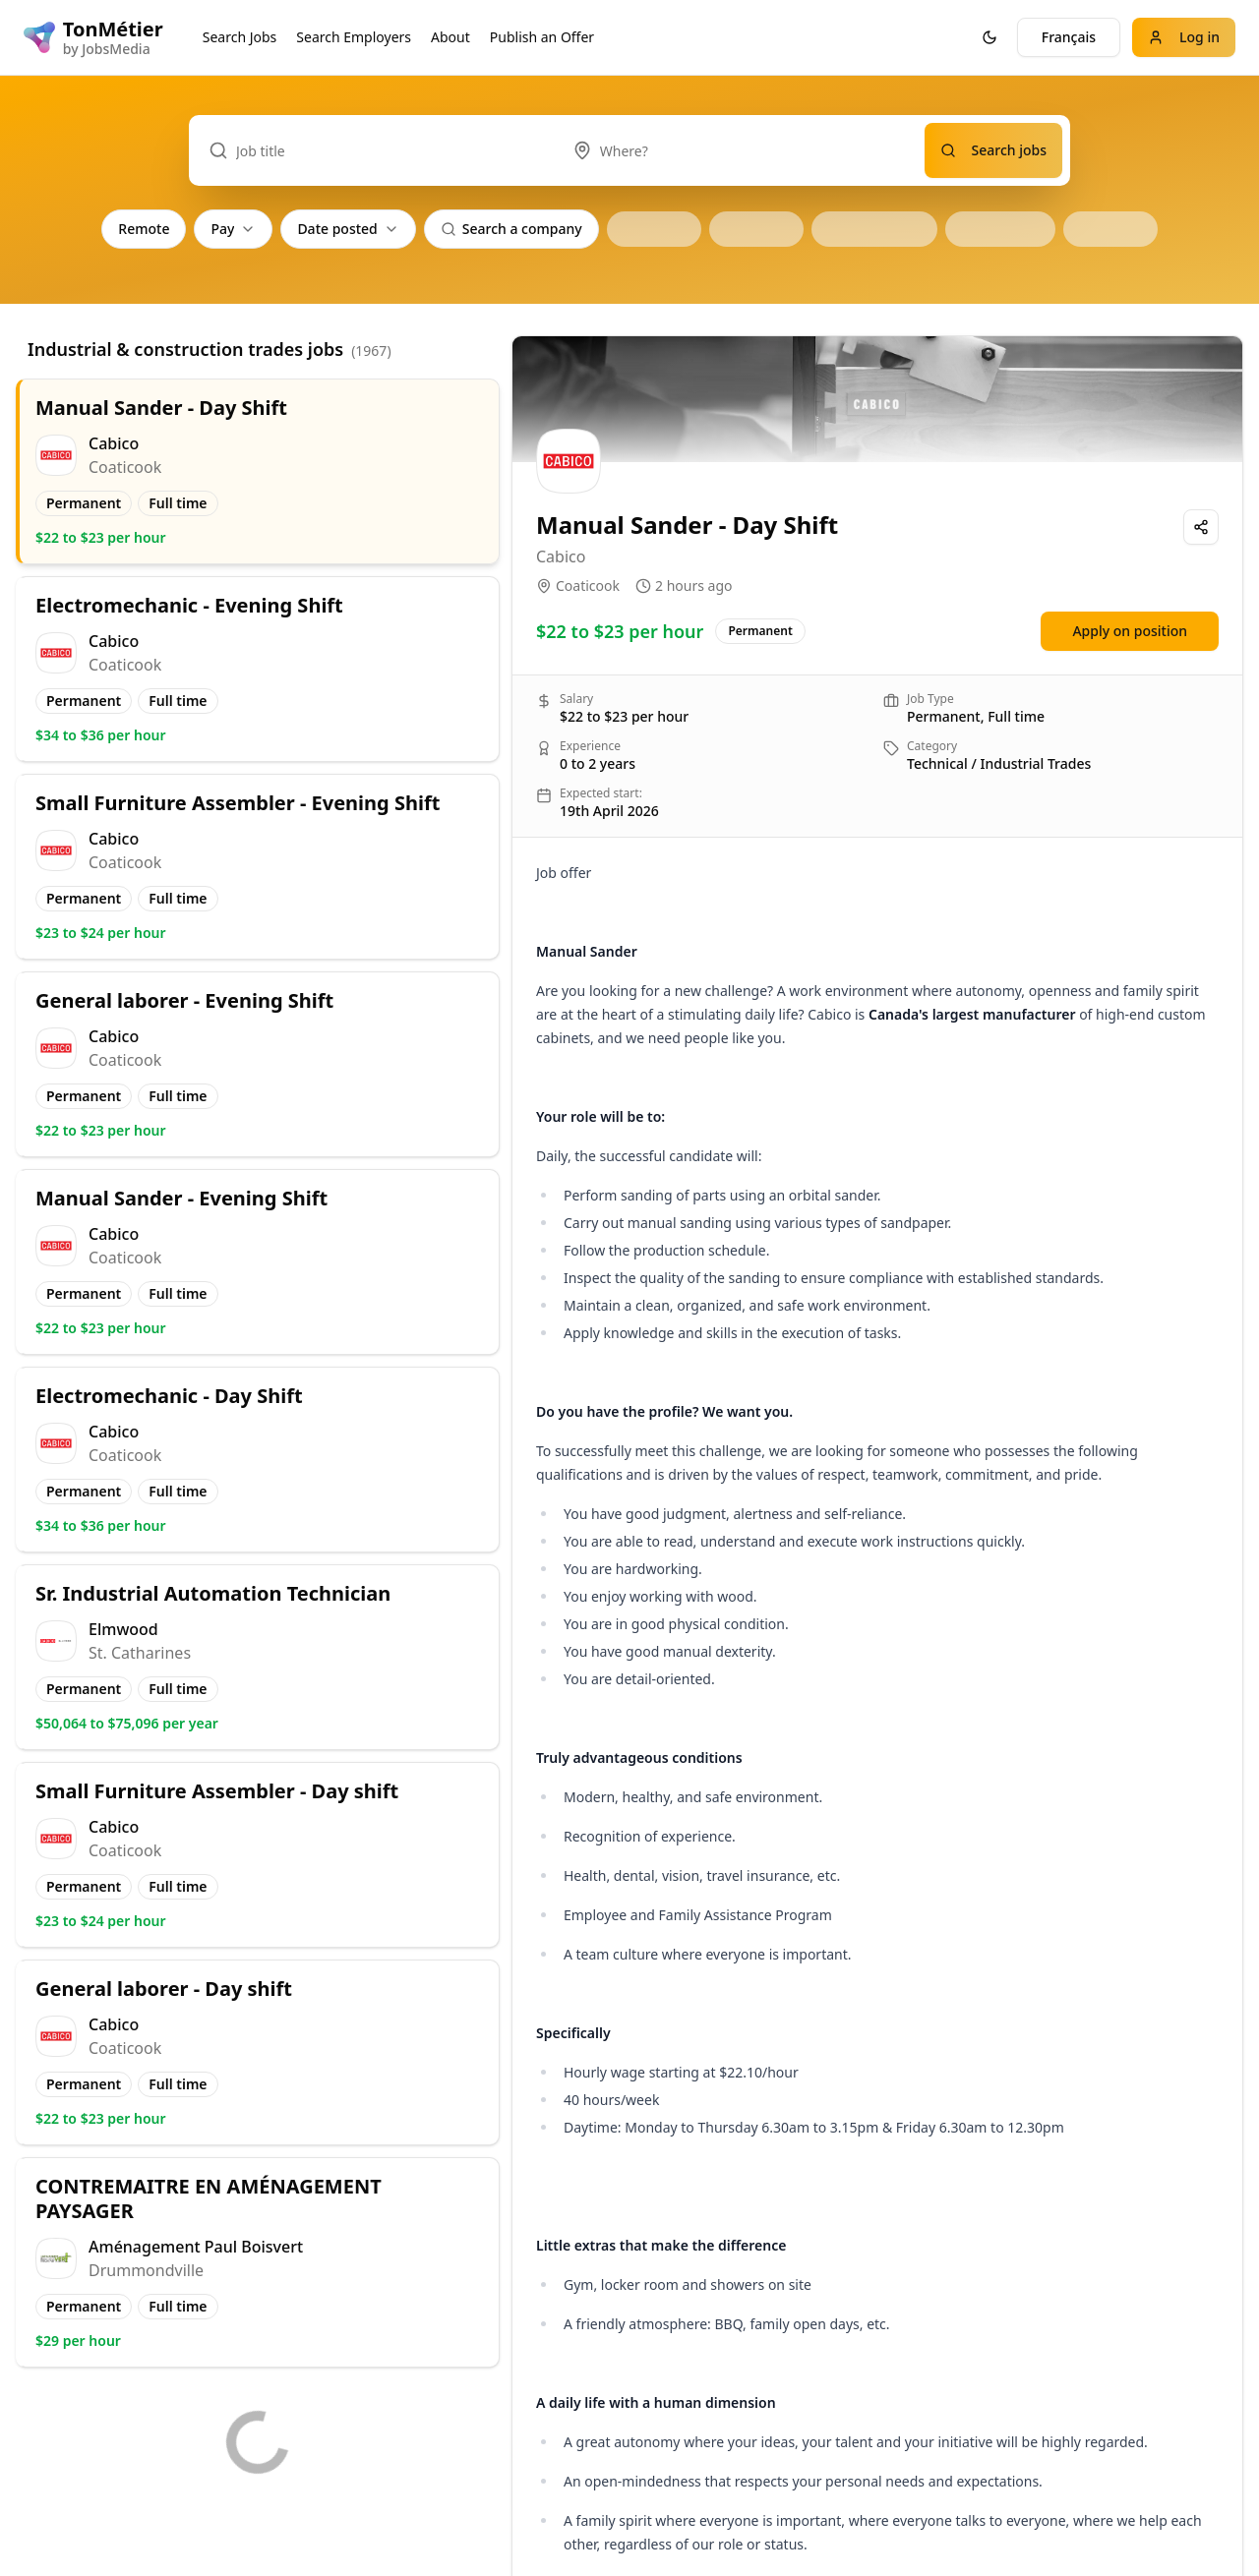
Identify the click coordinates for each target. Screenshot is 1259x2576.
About (450, 37)
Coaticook (588, 585)
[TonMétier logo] (93, 37)
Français (1069, 37)
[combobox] (739, 150)
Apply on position (1129, 630)
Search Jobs (240, 37)
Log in (1184, 37)
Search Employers (353, 37)
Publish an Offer (542, 37)
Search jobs (994, 150)
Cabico (560, 556)
